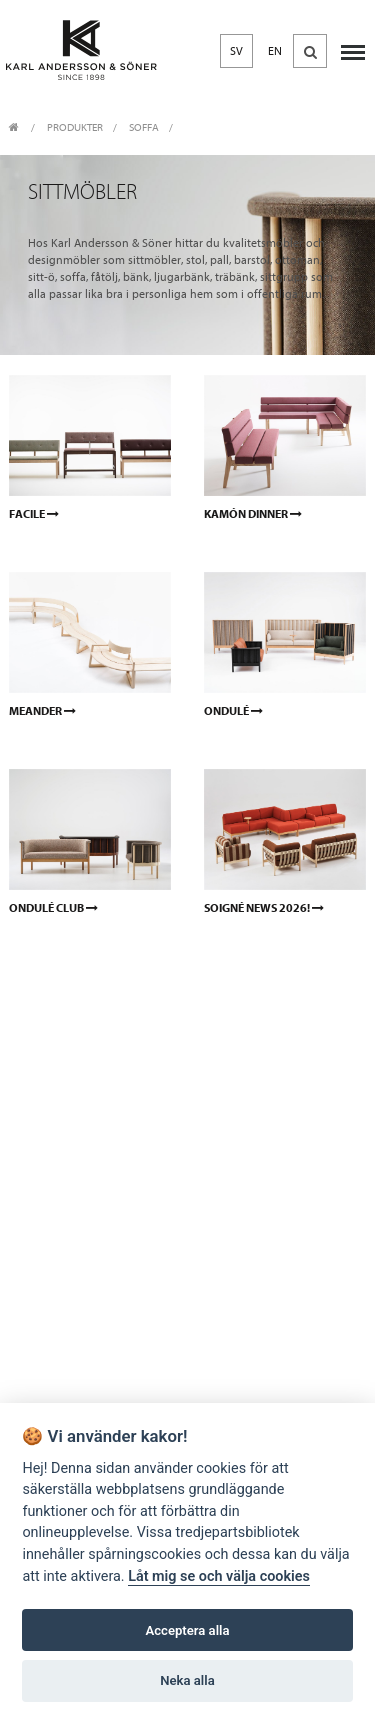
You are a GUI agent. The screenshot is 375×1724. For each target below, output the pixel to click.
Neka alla (187, 1680)
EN (275, 51)
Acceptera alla (188, 1630)
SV (236, 51)
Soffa (144, 127)
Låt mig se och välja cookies (219, 1576)
